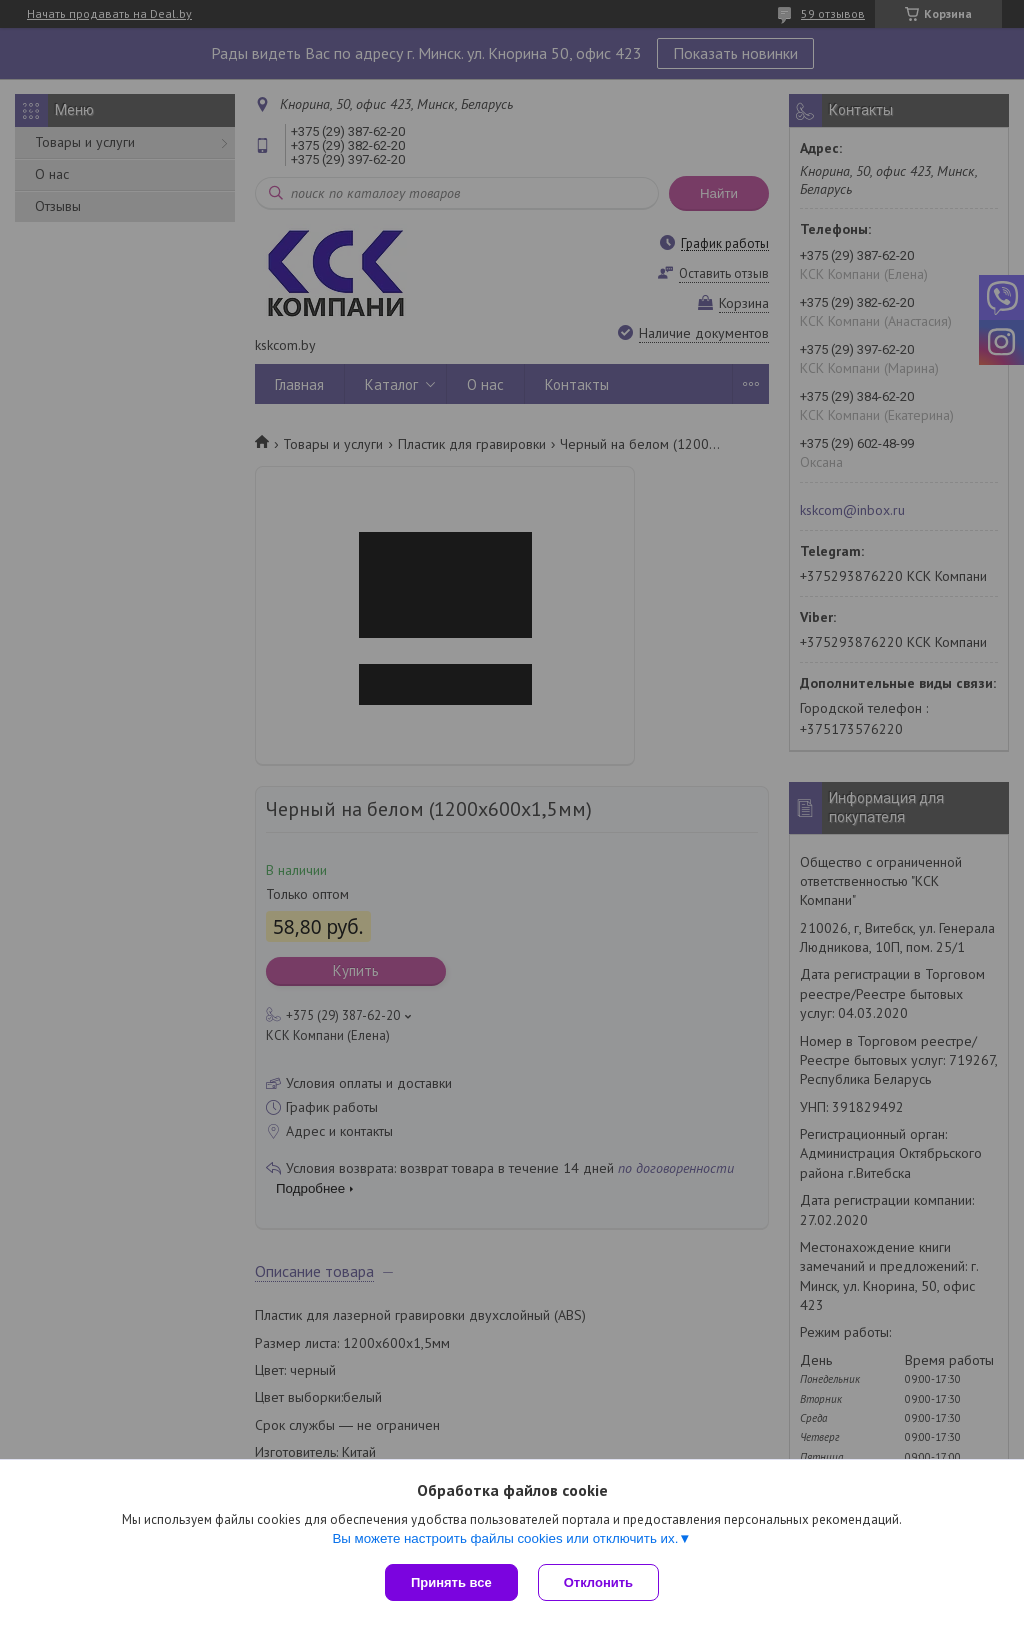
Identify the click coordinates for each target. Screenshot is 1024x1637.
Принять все (451, 1582)
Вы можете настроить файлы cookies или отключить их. (505, 1538)
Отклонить (598, 1582)
